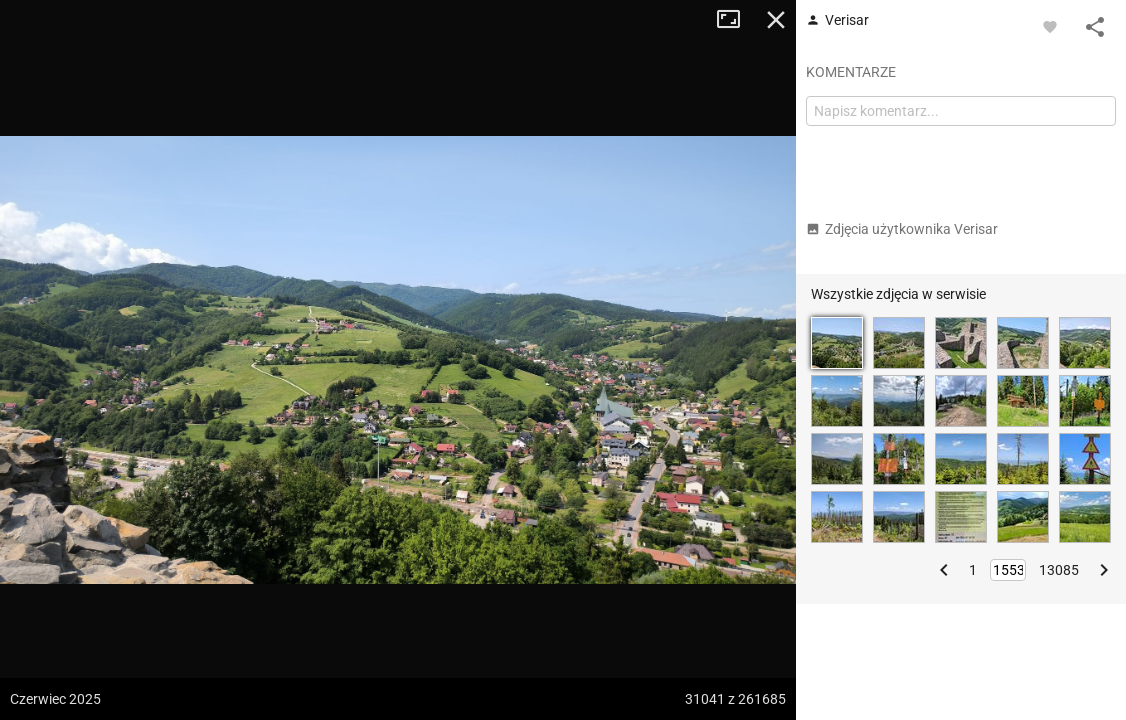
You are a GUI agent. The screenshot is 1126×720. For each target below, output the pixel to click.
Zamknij (776, 20)
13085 (1059, 570)
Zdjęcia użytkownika (902, 229)
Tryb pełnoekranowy (736, 20)
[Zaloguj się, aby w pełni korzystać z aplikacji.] (1050, 26)
